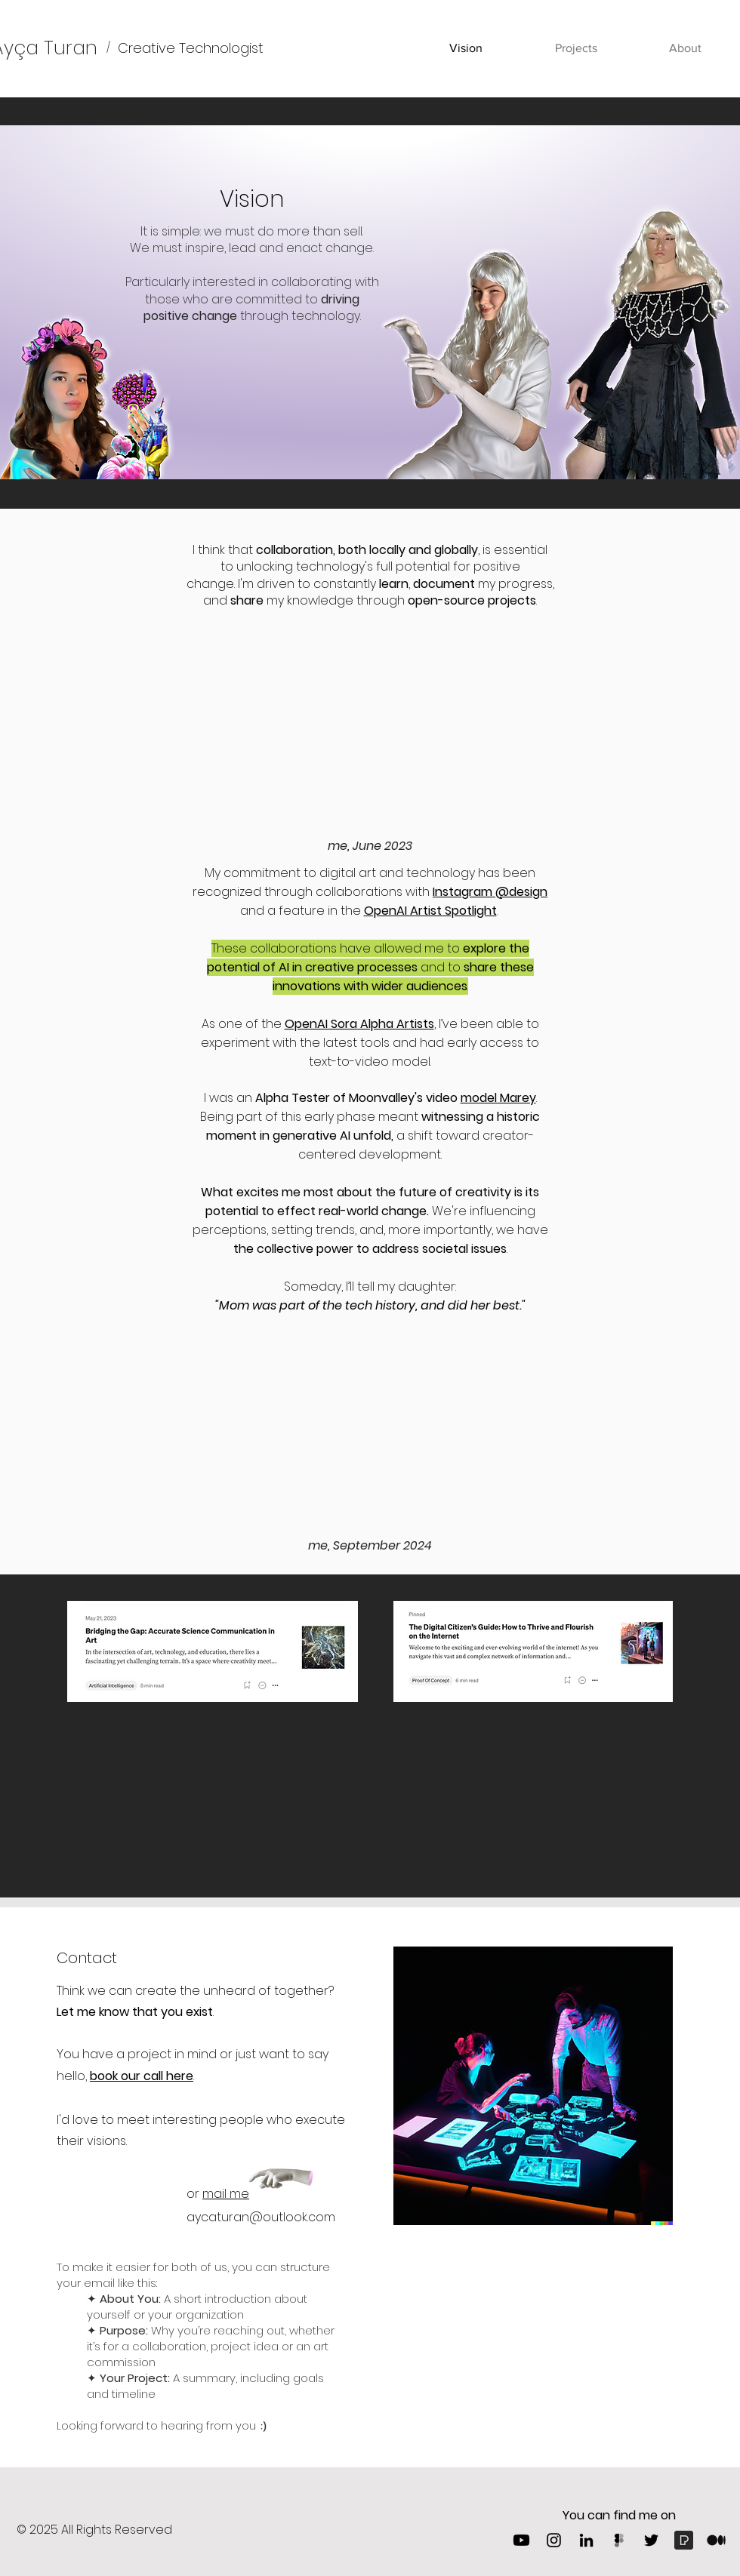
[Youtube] (521, 2540)
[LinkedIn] (586, 2540)
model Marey (498, 1097)
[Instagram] (553, 2540)
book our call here (141, 2076)
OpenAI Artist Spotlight (430, 910)
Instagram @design (490, 891)
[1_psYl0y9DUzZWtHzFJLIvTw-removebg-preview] (716, 2540)
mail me (225, 2193)
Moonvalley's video (405, 1097)
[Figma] (618, 2540)
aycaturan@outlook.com (261, 2217)
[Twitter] (651, 2540)
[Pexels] (683, 2540)
